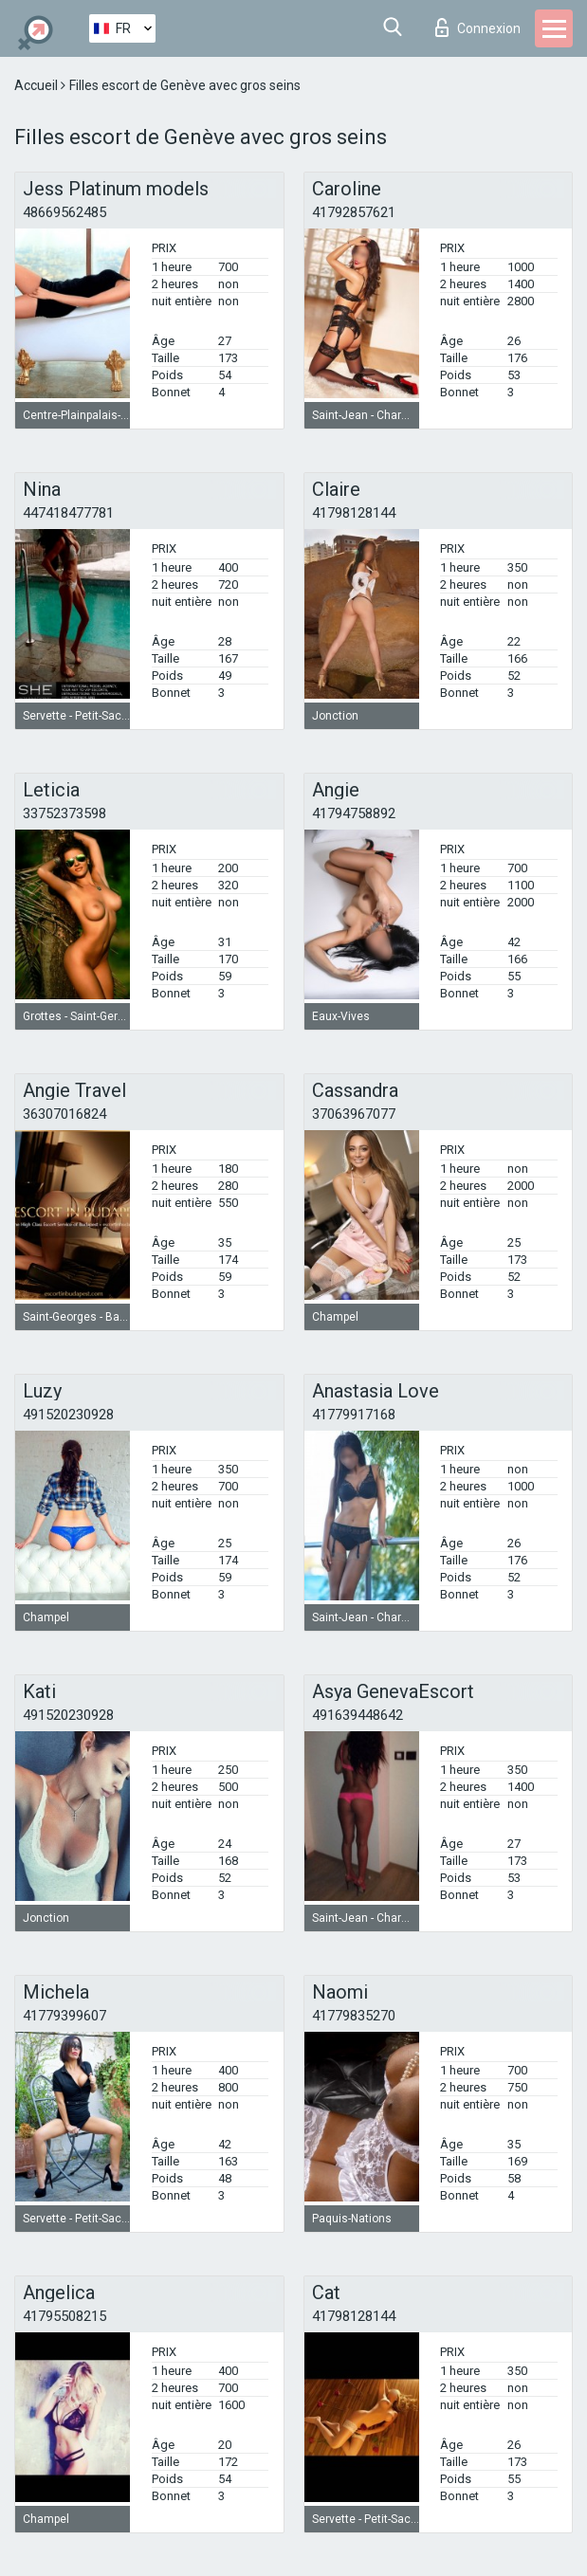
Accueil (37, 85)
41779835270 (353, 2015)
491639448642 (357, 1715)
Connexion (478, 27)
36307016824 (64, 1114)
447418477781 (68, 512)
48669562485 (64, 212)
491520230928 (68, 1414)
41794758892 (353, 813)
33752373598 (64, 813)
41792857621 (353, 212)
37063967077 (353, 1114)
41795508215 (64, 2316)
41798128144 (353, 512)
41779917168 (353, 1414)
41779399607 (64, 2015)
